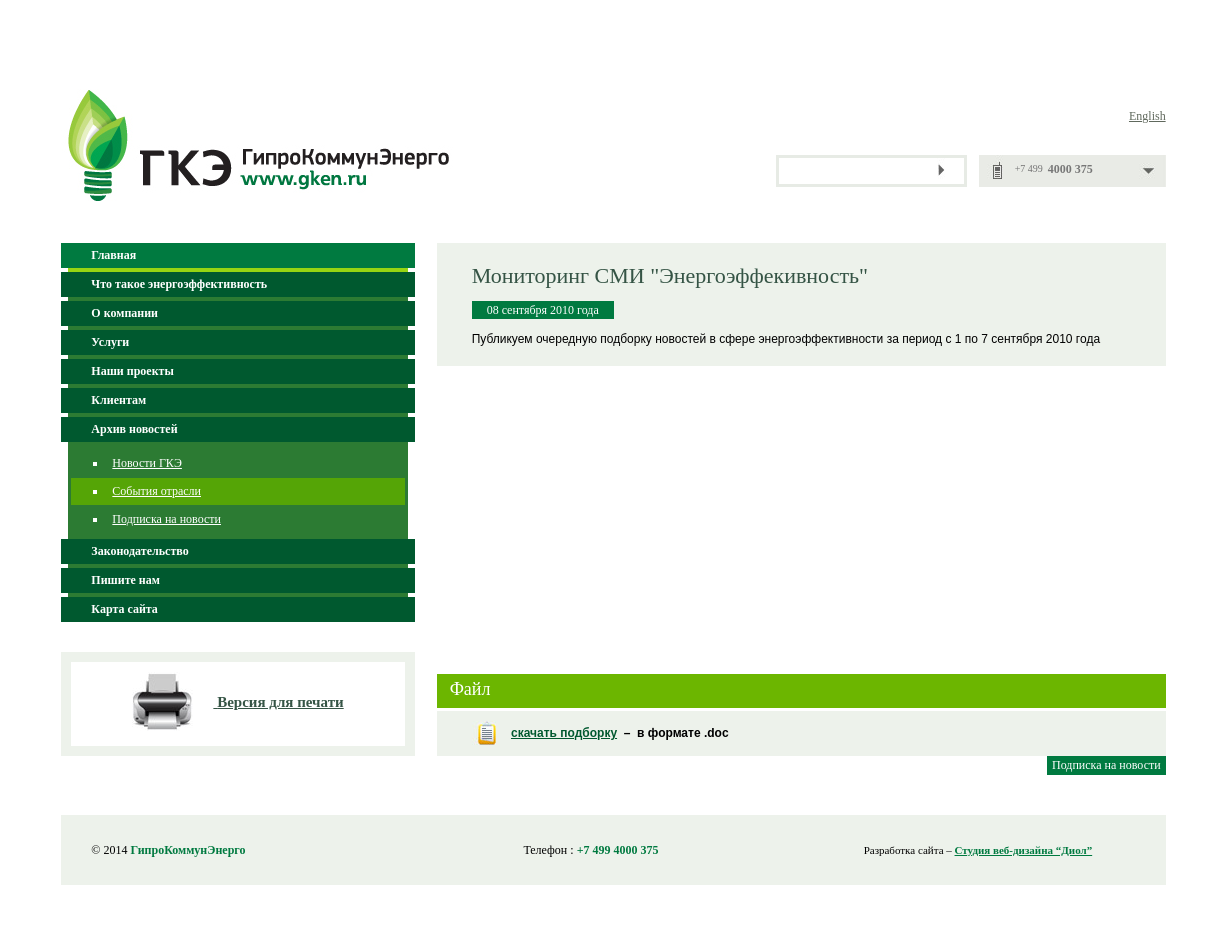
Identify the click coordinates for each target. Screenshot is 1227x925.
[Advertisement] (801, 511)
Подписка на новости (166, 519)
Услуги (110, 342)
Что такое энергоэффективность (179, 284)
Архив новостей (134, 429)
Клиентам (118, 400)
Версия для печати (280, 702)
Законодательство (139, 551)
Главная (113, 255)
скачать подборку (564, 733)
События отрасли (156, 491)
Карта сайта (124, 609)
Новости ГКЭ (147, 463)
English (1147, 116)
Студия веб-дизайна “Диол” (1024, 850)
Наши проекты (132, 371)
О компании (124, 313)
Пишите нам (125, 580)
